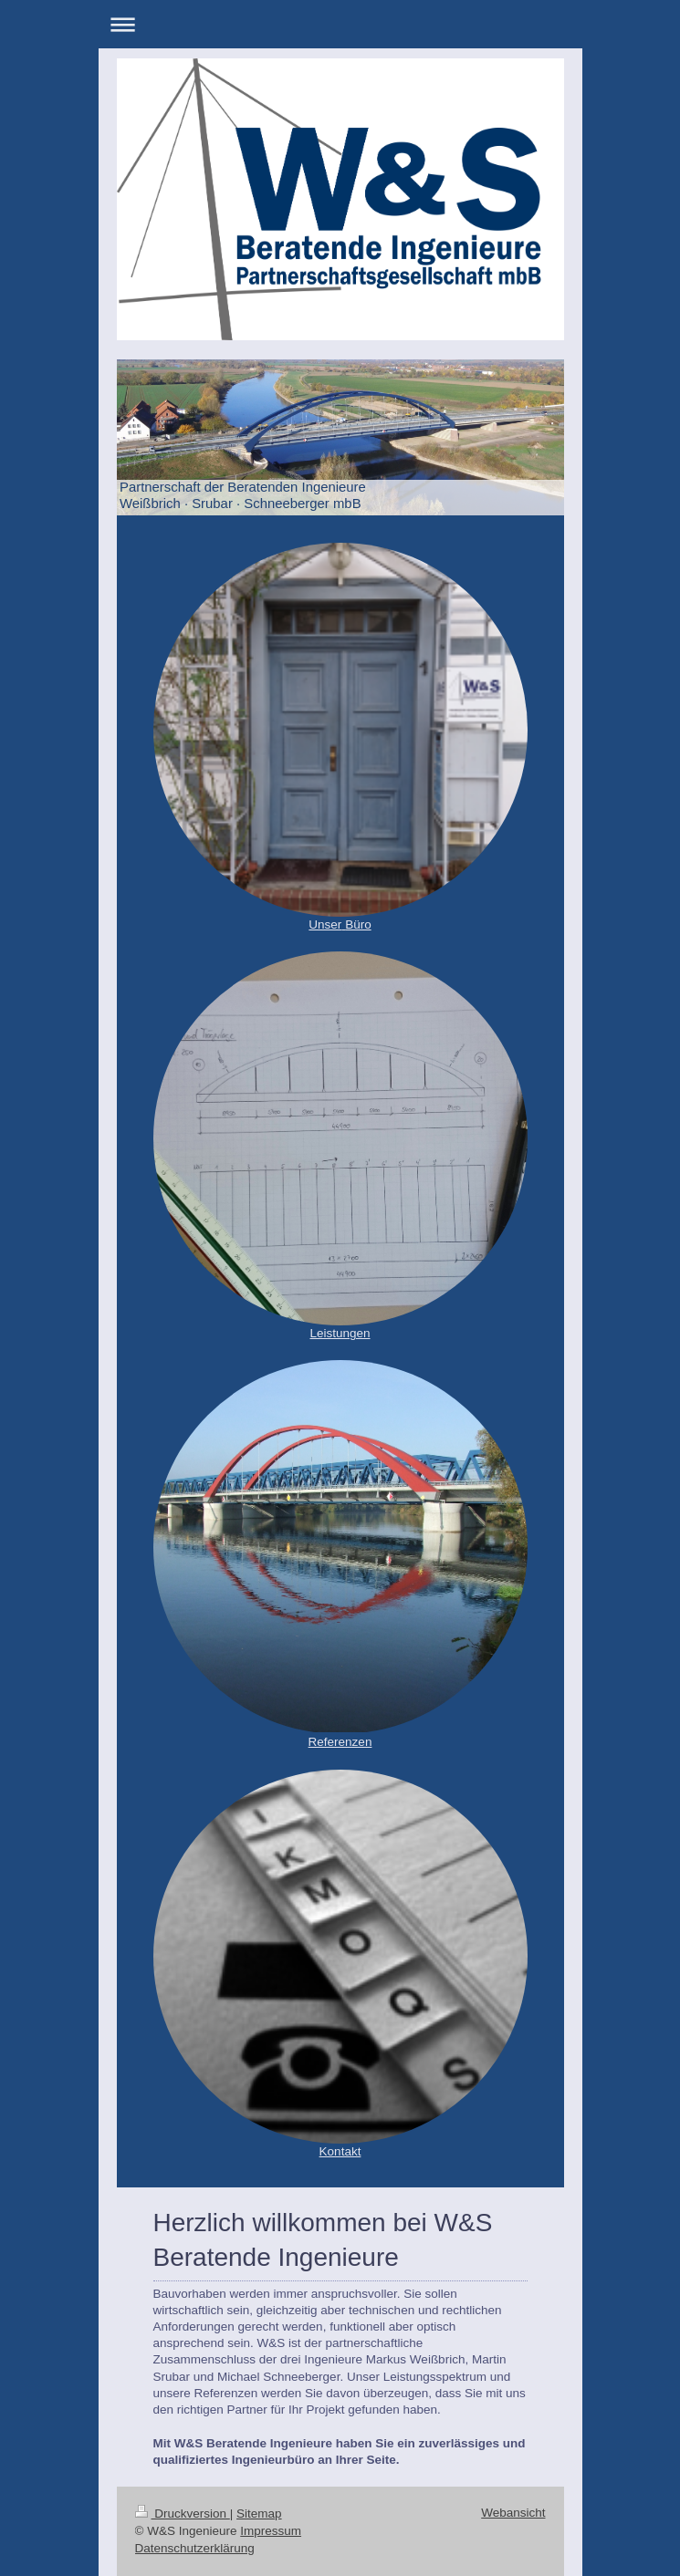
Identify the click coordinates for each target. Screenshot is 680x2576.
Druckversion (182, 2513)
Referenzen (340, 1742)
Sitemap (259, 2513)
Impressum (270, 2531)
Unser (325, 924)
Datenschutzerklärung (195, 2548)
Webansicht (513, 2512)
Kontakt (340, 2151)
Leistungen (339, 1333)
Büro (358, 924)
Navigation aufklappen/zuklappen (340, 24)
